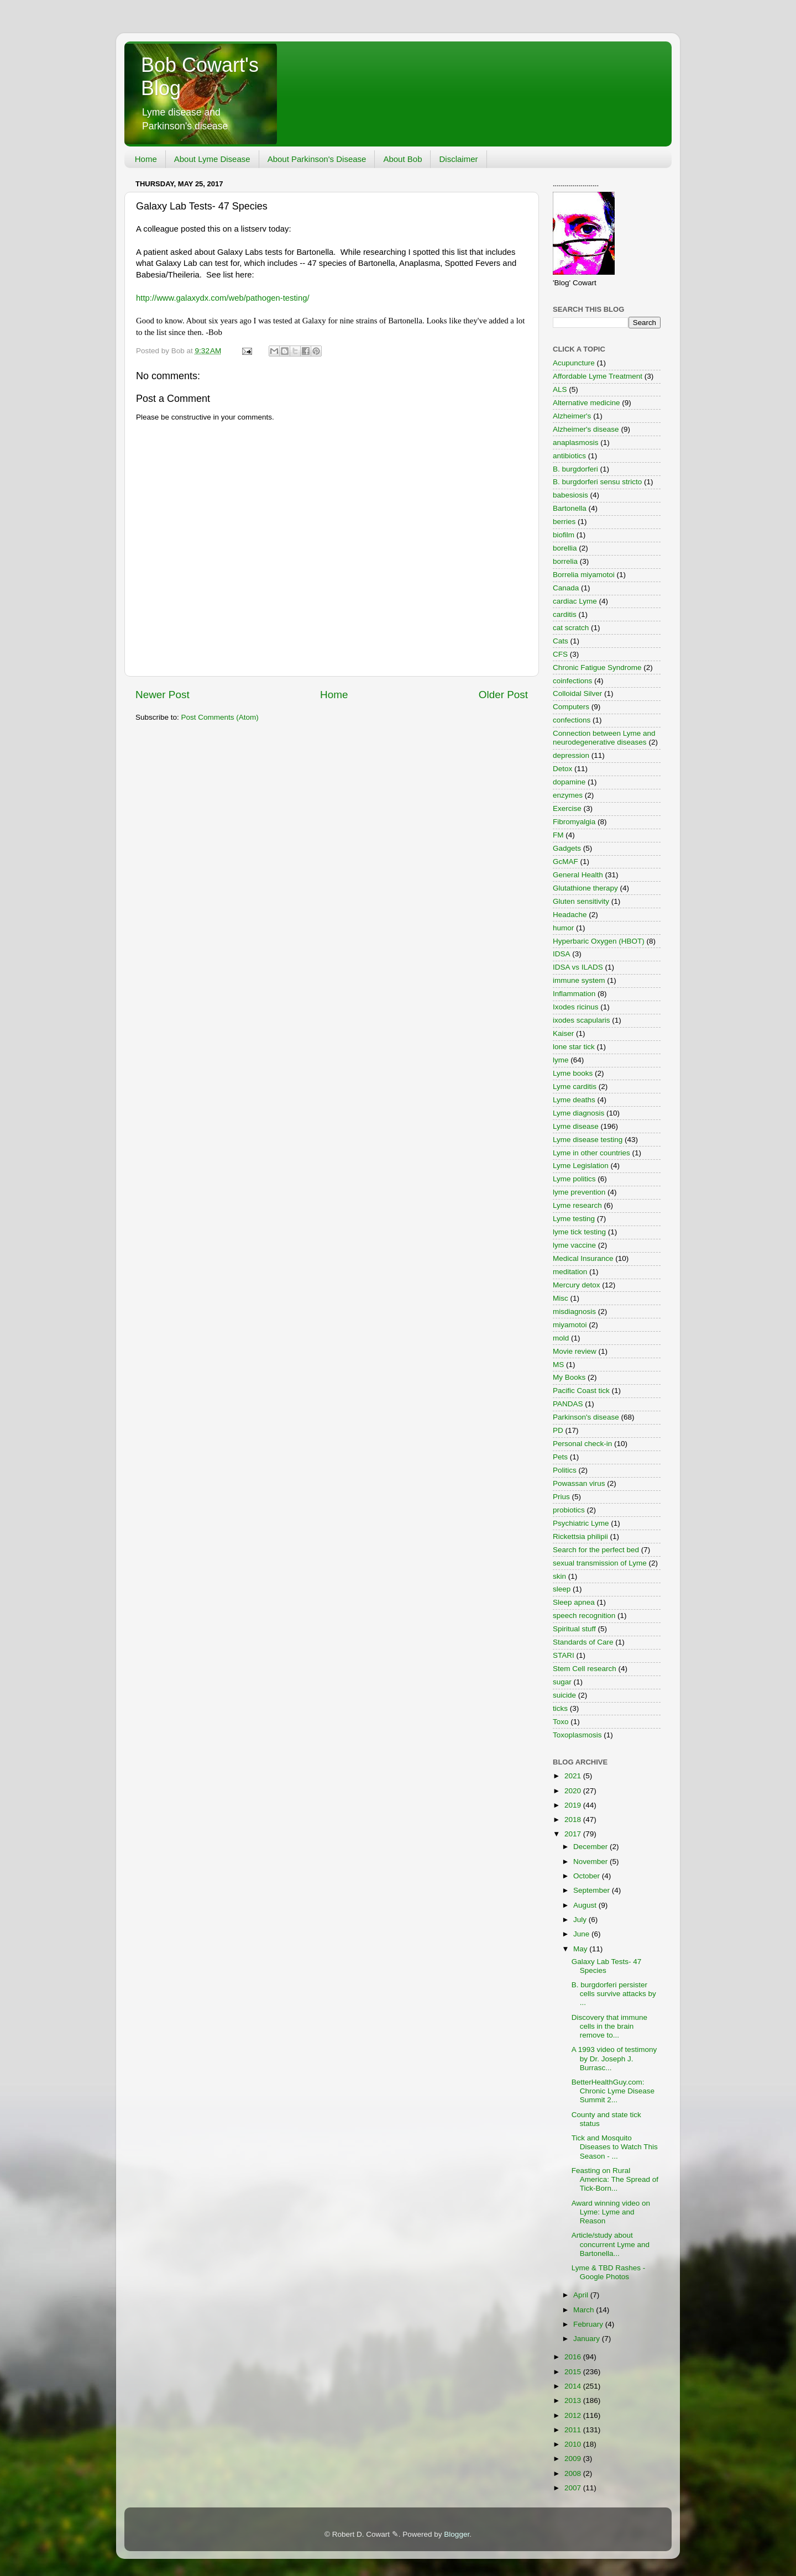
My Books (569, 1377)
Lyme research (577, 1205)
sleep (561, 1589)
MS (558, 1364)
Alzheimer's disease (586, 429)
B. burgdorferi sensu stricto (597, 482)
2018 (573, 1819)
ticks (560, 1708)
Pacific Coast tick (581, 1390)
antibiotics (569, 456)
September (592, 1890)
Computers (571, 707)
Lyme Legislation (581, 1165)
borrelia (565, 561)
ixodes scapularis (581, 1020)
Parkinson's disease (586, 1417)
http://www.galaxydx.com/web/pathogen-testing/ (223, 298)
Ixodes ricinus (576, 1007)
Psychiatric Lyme (581, 1523)
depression (571, 755)
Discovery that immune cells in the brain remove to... (609, 2026)
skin (559, 1576)
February (589, 2324)
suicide (564, 1695)
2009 (573, 2458)
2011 (573, 2430)
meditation (570, 1272)
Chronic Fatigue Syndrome (597, 667)
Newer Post (162, 694)
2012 (573, 2415)
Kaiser (563, 1033)
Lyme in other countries (591, 1153)
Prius (561, 1497)
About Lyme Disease (212, 159)
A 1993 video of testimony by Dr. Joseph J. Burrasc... (614, 2058)
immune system (579, 980)
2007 (573, 2488)
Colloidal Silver (577, 693)
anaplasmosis (576, 442)
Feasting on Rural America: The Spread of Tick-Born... (615, 2179)
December (591, 1846)
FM (558, 835)
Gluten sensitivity (581, 901)
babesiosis (570, 495)
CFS (560, 654)
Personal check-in (582, 1443)
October (587, 1876)
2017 (573, 1834)
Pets (560, 1457)
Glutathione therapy (585, 888)
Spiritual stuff (574, 1629)
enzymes (568, 795)
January (587, 2338)
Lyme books (573, 1073)
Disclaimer (458, 159)
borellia (565, 548)
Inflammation (574, 993)
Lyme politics (574, 1179)
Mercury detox (576, 1285)
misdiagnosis (574, 1311)
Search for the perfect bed (596, 1550)
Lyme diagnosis (578, 1113)
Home (146, 159)
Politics (565, 1470)
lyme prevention (579, 1192)
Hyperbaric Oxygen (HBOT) (599, 941)
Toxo (561, 1722)
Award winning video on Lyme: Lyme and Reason (611, 2212)
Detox (562, 769)
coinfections (572, 681)
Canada (566, 588)
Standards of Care (583, 1642)
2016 (573, 2357)
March (584, 2310)
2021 (573, 1776)
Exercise (567, 808)
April (581, 2295)
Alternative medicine (586, 403)
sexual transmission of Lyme (600, 1563)
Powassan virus (579, 1483)
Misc (560, 1298)
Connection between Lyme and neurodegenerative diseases (604, 737)
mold (561, 1338)
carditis (565, 614)
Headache (570, 914)
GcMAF (565, 861)
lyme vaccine (574, 1245)
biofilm (563, 535)
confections (571, 720)
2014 (573, 2386)
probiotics (569, 1510)
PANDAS (568, 1404)
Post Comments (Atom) (220, 717)
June (582, 1934)
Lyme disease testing (587, 1139)
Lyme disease (576, 1126)
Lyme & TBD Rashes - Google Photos (609, 2272)
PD (558, 1430)
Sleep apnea (574, 1602)
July (581, 1919)
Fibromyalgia (574, 822)
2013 (573, 2400)
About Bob (402, 159)
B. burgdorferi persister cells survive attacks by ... (614, 1994)
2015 (573, 2372)
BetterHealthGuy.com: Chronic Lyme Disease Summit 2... (613, 2091)
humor (563, 928)
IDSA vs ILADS (578, 967)
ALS (560, 389)
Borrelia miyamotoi (584, 574)
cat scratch (571, 628)
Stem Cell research (584, 1668)
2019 (573, 1805)
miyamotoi (570, 1325)
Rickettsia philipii (580, 1536)
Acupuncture (574, 363)
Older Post (503, 694)
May (581, 1949)
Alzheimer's (572, 416)
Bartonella (569, 508)
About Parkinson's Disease (317, 159)
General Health (578, 875)
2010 (573, 2444)
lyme (561, 1060)
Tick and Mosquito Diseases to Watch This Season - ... (615, 2147)
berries (564, 521)
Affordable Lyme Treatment (597, 376)
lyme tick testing (579, 1232)
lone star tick (574, 1047)
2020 (573, 1791)
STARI (563, 1655)
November (591, 1861)
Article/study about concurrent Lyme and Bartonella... (611, 2244)
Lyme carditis (574, 1086)
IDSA (561, 954)
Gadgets (567, 848)
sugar (562, 1682)
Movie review (574, 1351)
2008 (573, 2473)
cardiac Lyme (575, 601)
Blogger (456, 2534)
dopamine (569, 782)
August (586, 1905)
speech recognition (584, 1615)
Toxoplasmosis (577, 1735)
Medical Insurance (583, 1258)
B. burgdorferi (575, 469)
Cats (560, 641)
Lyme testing (574, 1218)
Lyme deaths (574, 1100)
